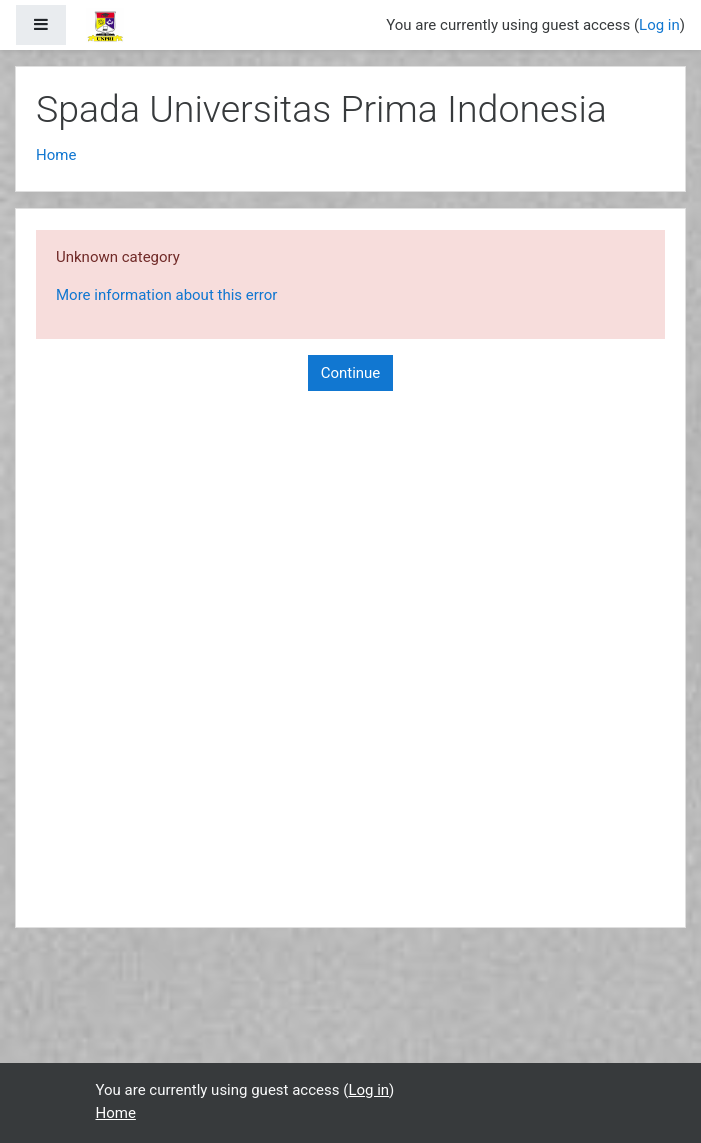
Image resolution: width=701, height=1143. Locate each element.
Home (56, 155)
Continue (351, 373)
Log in (659, 25)
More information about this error (166, 295)
